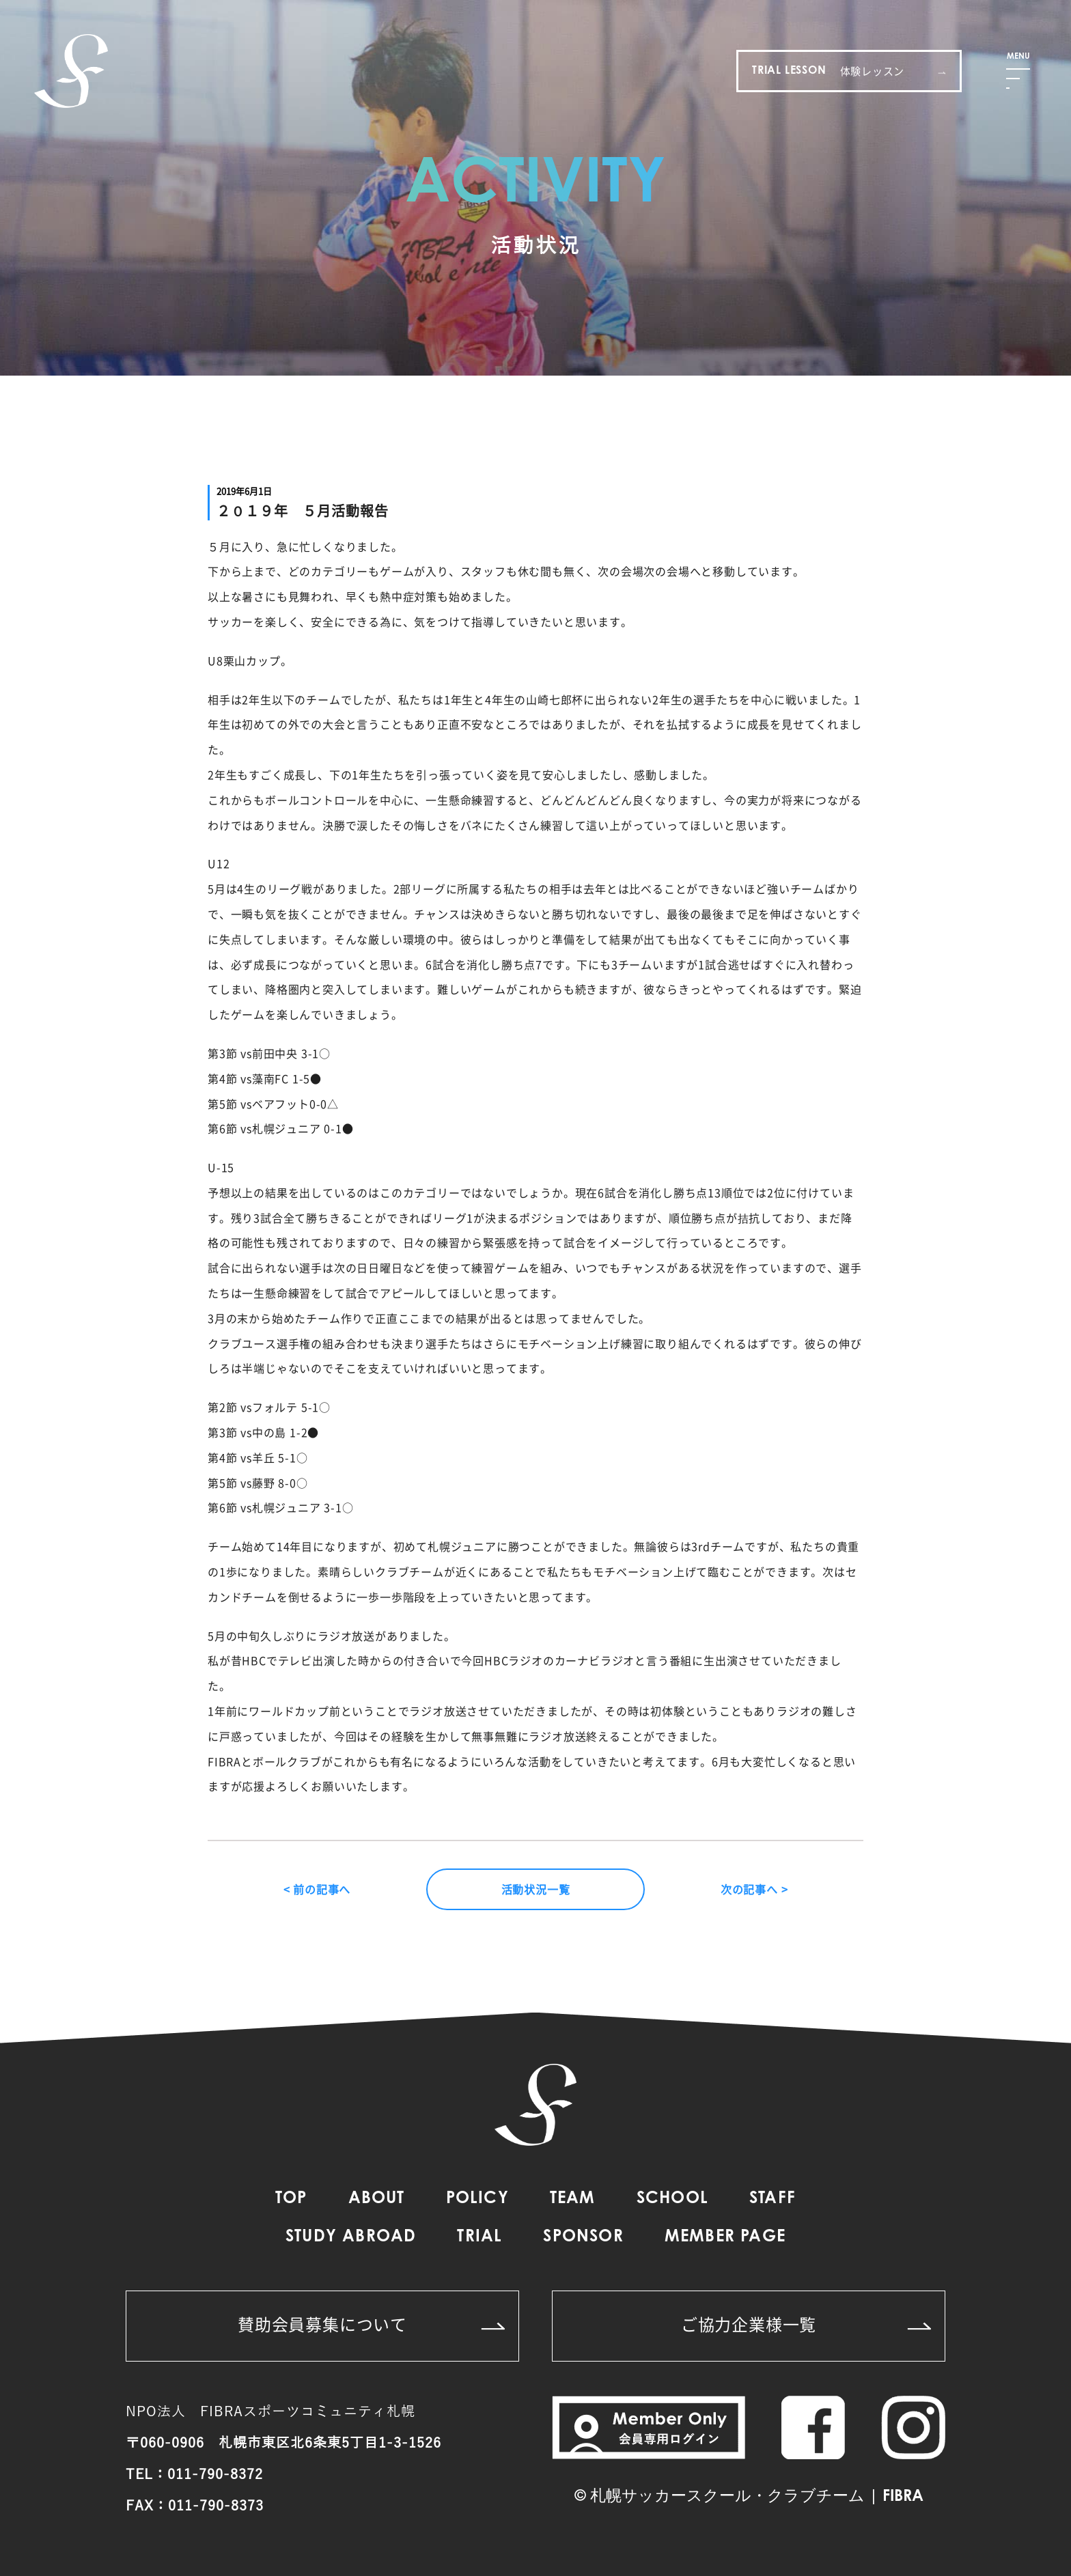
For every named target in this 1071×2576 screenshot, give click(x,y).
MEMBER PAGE (725, 2237)
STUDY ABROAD (351, 2237)
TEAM (573, 2199)
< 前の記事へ (317, 1889)
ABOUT (376, 2199)
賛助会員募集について (371, 2324)
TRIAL (479, 2237)
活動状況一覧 (535, 1889)
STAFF (772, 2199)
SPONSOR (583, 2237)
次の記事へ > (754, 1889)
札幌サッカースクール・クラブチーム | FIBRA (756, 2497)
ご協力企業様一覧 (806, 2324)
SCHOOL (672, 2199)
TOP (291, 2199)
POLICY (477, 2199)
